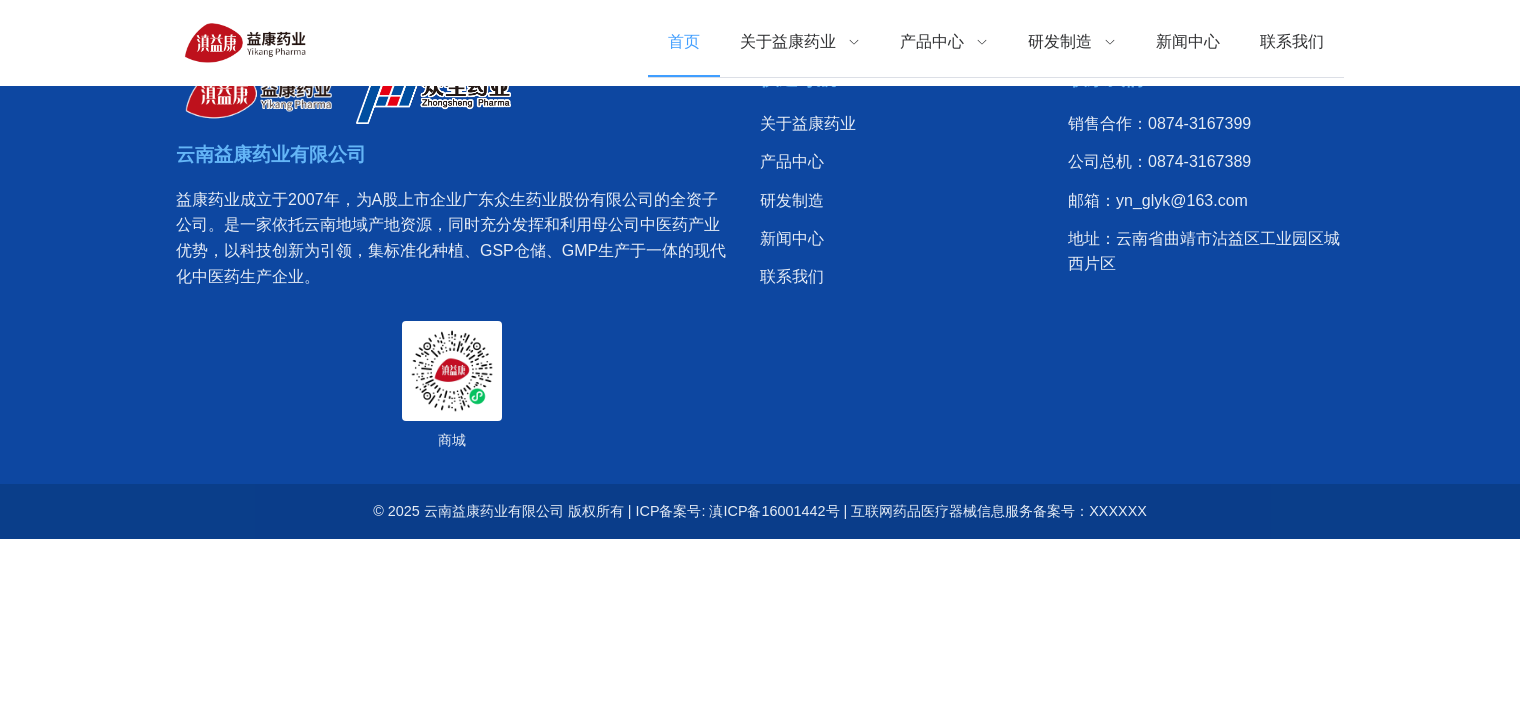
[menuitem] (800, 42)
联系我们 (792, 276)
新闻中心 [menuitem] (1188, 41)
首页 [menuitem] (684, 41)
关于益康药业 (808, 123)
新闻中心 (792, 238)
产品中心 (792, 161)
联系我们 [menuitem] (1292, 41)
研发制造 (792, 200)
